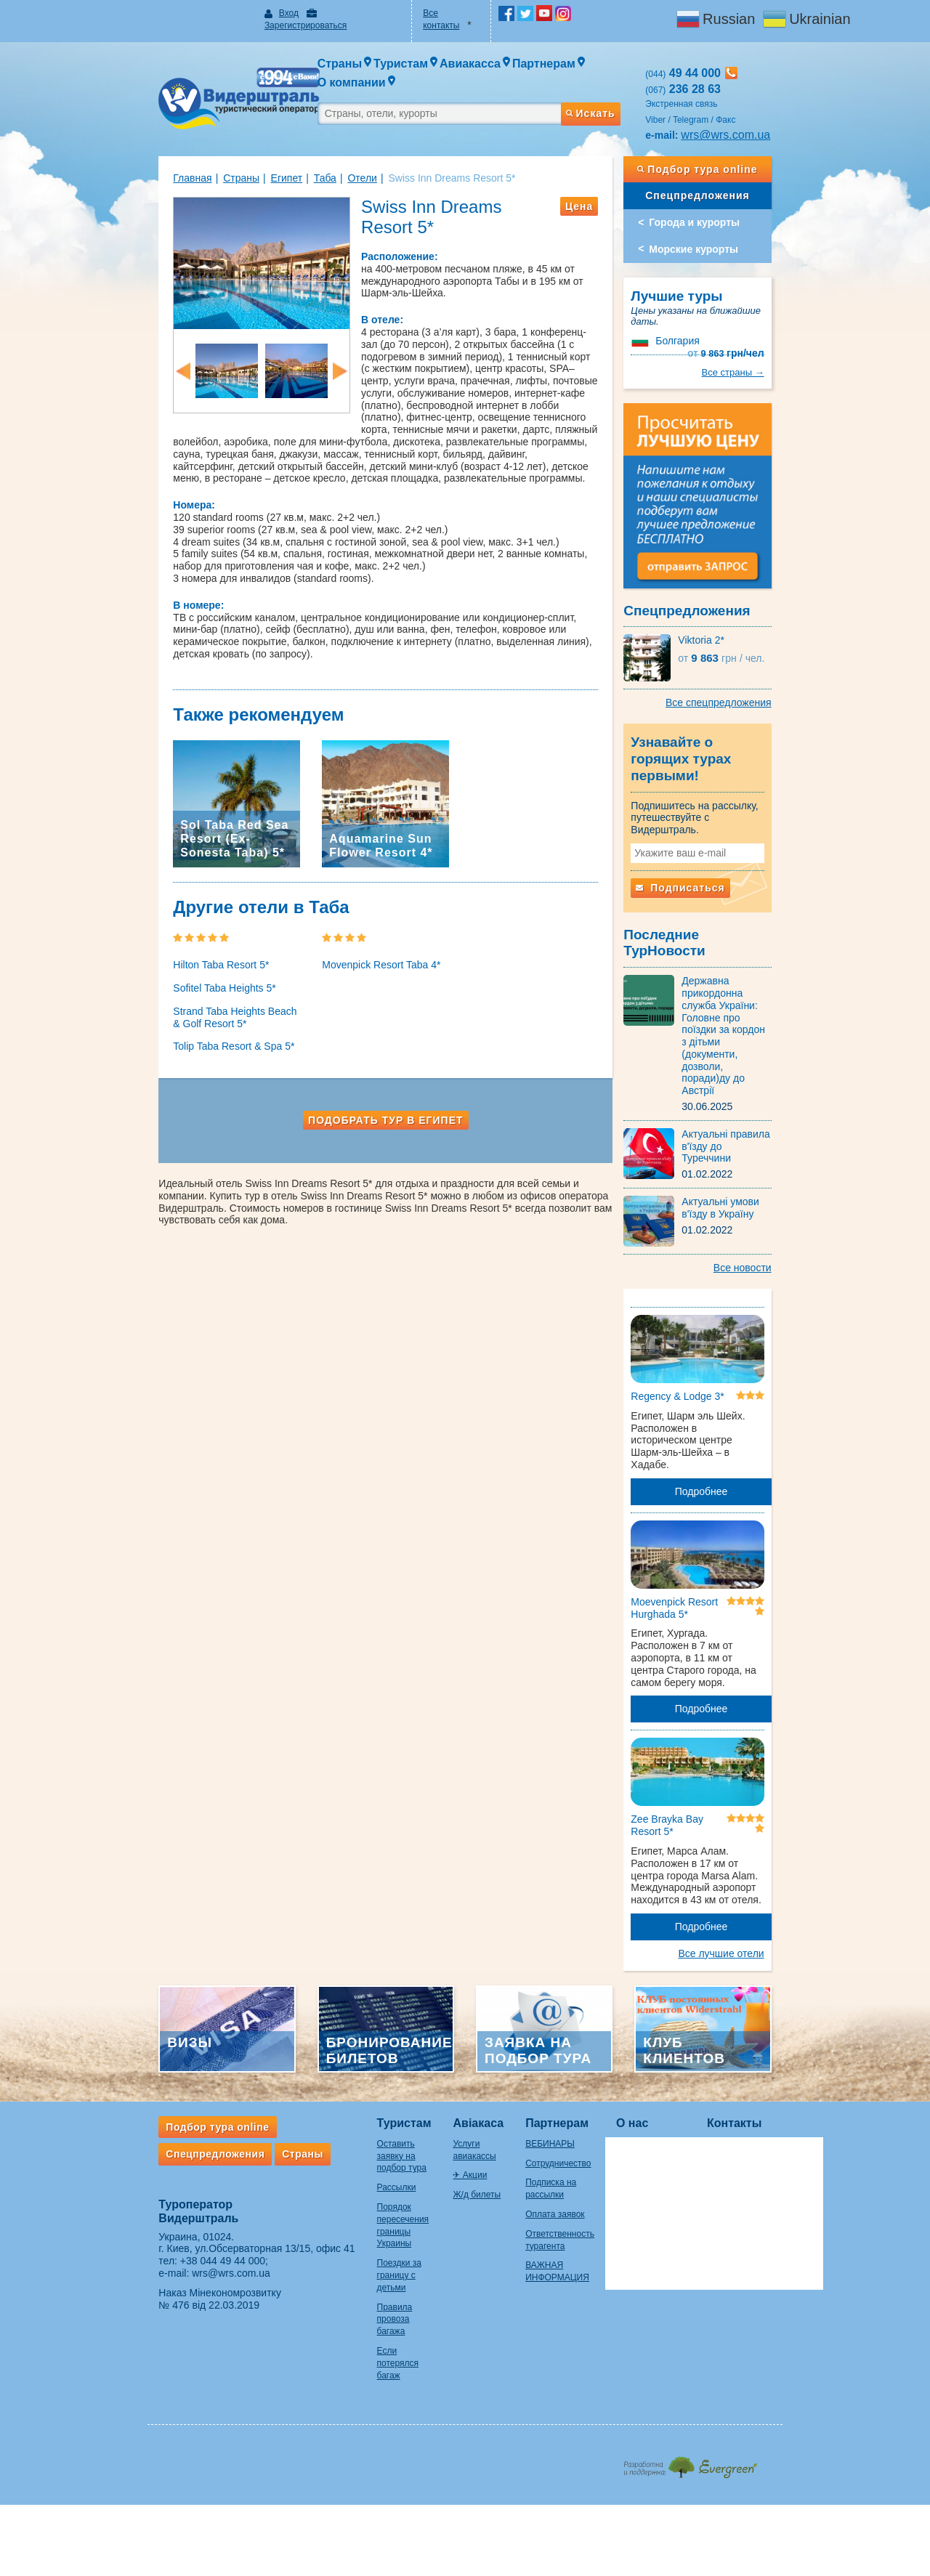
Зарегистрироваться (326, 13)
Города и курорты (723, 196)
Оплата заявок (542, 2138)
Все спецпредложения (775, 696)
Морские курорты (722, 223)
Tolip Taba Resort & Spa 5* (177, 1028)
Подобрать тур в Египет (372, 1102)
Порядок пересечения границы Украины (355, 2130)
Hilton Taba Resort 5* (164, 946)
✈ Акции (435, 2086)
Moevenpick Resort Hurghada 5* (703, 1523)
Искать (617, 82)
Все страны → (790, 330)
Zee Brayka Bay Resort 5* (696, 1743)
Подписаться (709, 853)
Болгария (706, 303)
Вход (251, 13)
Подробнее (743, 1392)
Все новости (799, 1166)
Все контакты (440, 13)
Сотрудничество (545, 2086)
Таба (267, 152)
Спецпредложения (740, 169)
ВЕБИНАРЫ (537, 2067)
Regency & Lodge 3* (706, 1309)
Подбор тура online (740, 143)
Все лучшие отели (778, 1859)
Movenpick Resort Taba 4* (353, 946)
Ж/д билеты (442, 2106)
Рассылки (339, 2099)
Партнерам (544, 2046)
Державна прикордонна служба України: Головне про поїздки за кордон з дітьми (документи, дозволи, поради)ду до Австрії (769, 959)
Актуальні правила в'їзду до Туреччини (769, 1040)
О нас (637, 2046)
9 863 (782, 303)
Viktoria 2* (730, 634)
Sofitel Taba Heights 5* (167, 969)
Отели (305, 152)
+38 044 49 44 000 (166, 2184)
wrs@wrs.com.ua (754, 108)
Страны (184, 152)
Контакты (739, 2046)
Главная (135, 152)
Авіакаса (443, 2046)
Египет (230, 152)
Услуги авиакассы (454, 2067)
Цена (607, 180)
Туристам (347, 2046)
